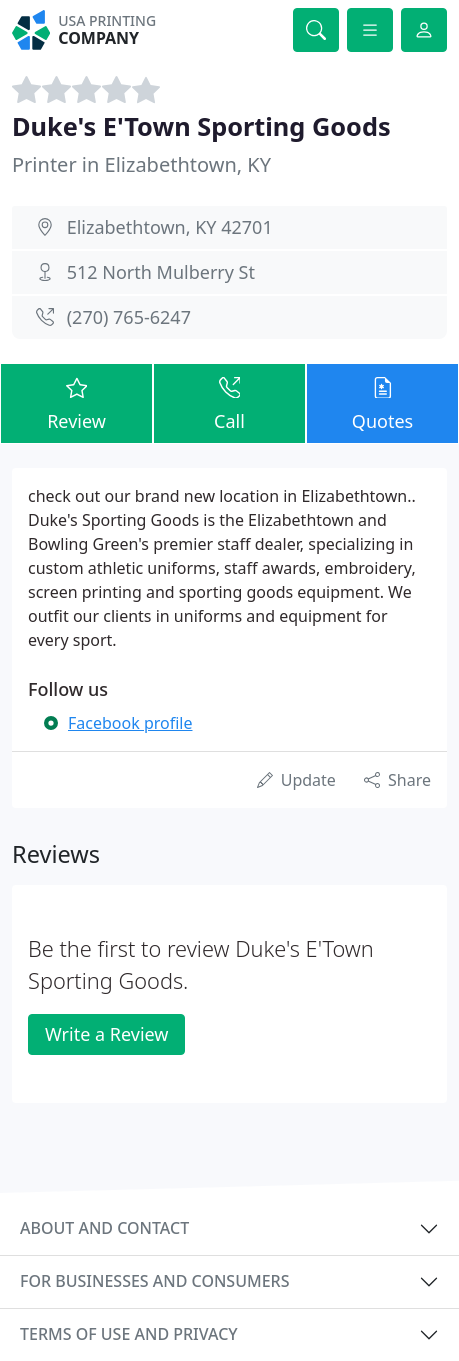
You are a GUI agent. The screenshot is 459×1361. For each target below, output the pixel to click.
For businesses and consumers (154, 1281)
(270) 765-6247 (129, 317)
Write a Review (106, 1034)
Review (76, 403)
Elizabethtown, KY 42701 (170, 227)
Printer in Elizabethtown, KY (141, 164)
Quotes (382, 403)
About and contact (104, 1228)
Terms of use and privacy (129, 1334)
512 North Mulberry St (161, 272)
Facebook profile (130, 723)
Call (229, 403)
